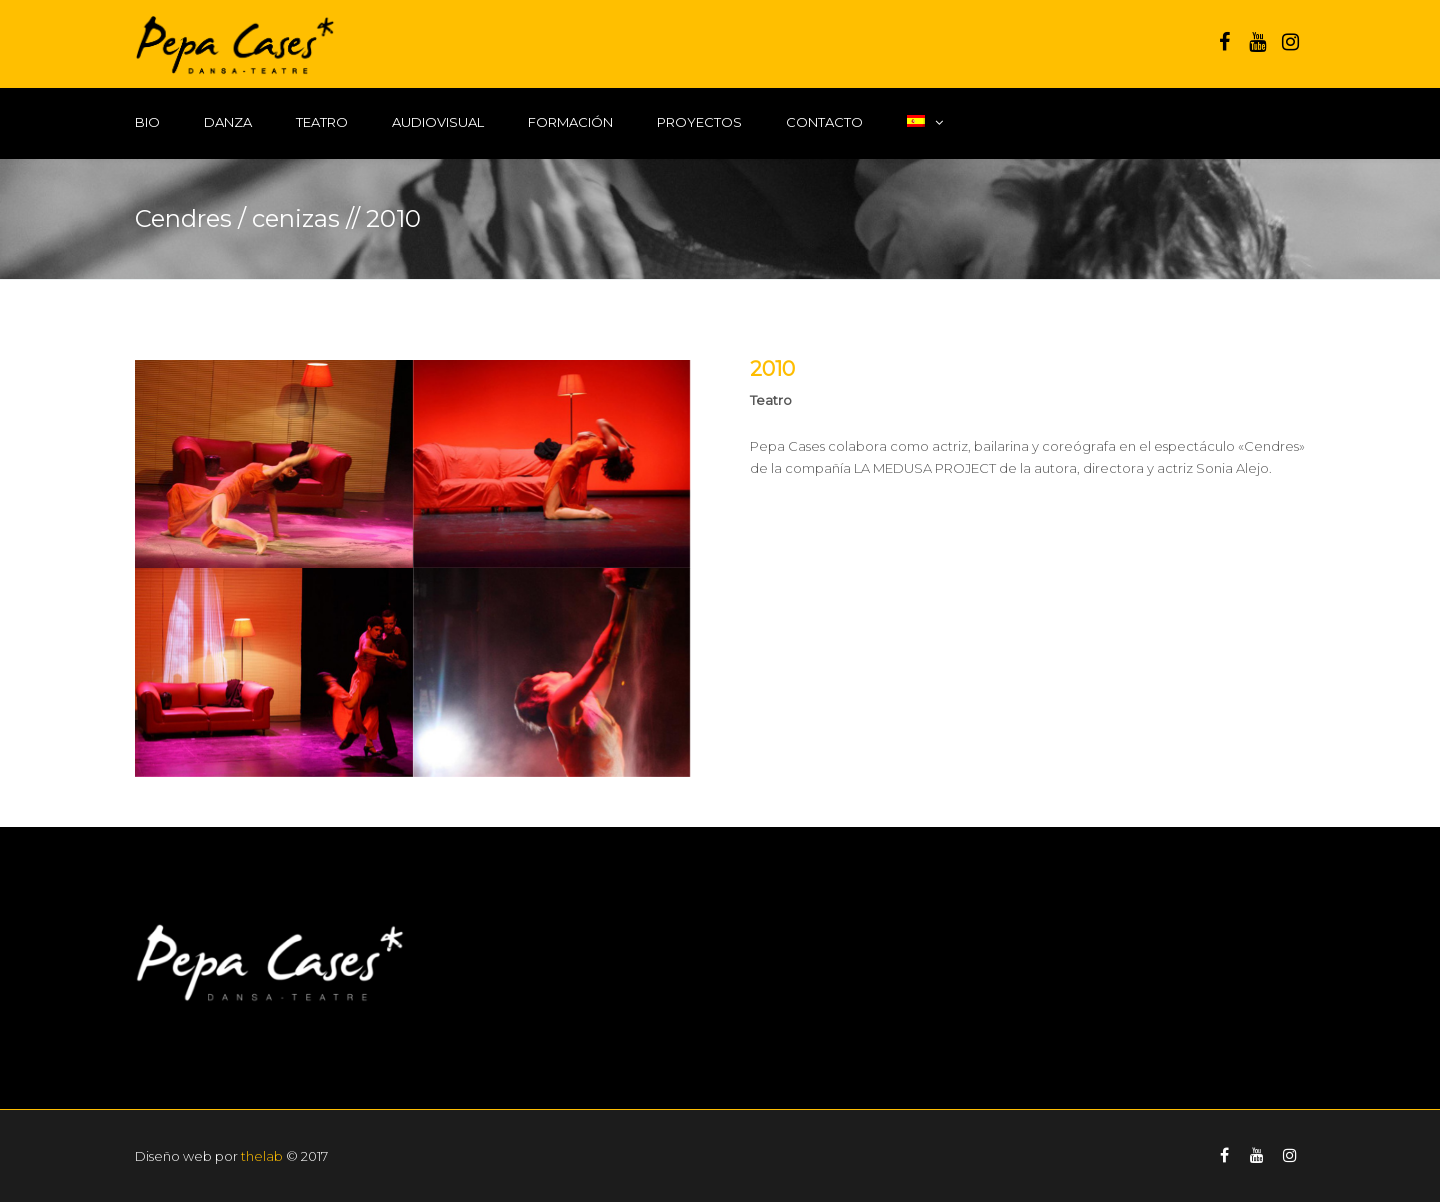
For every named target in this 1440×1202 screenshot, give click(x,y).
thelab (262, 1156)
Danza (228, 122)
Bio (147, 122)
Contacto (824, 122)
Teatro (322, 122)
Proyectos (699, 122)
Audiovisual (438, 122)
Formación (570, 122)
